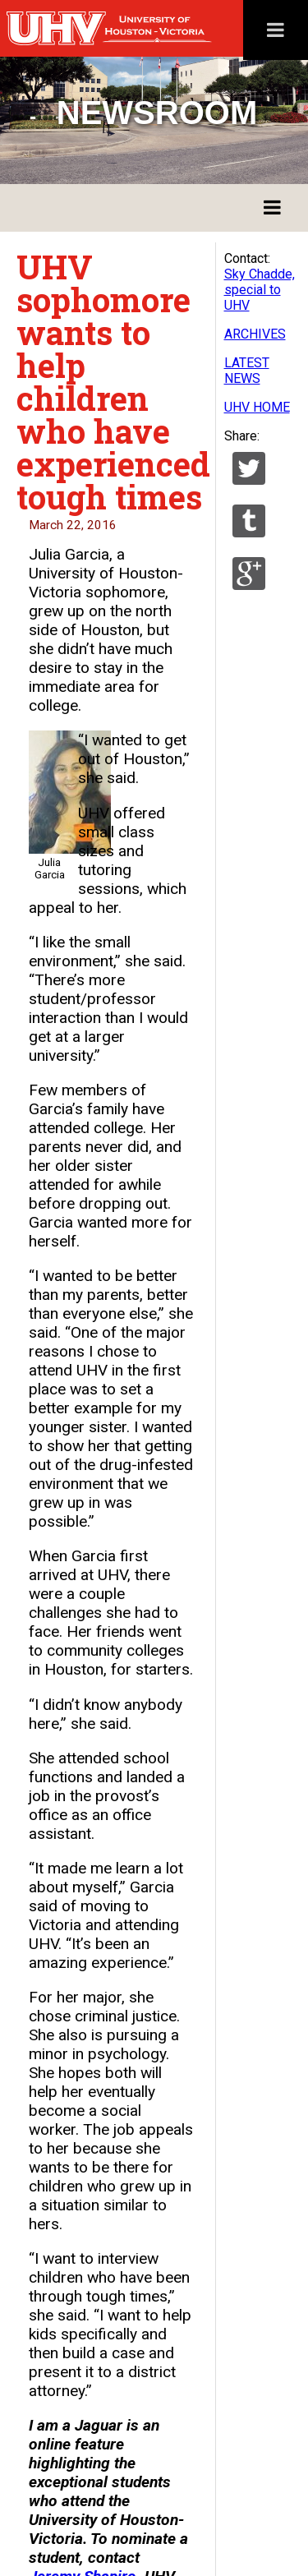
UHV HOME (257, 407)
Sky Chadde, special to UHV (259, 289)
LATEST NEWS (246, 370)
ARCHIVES (255, 334)
